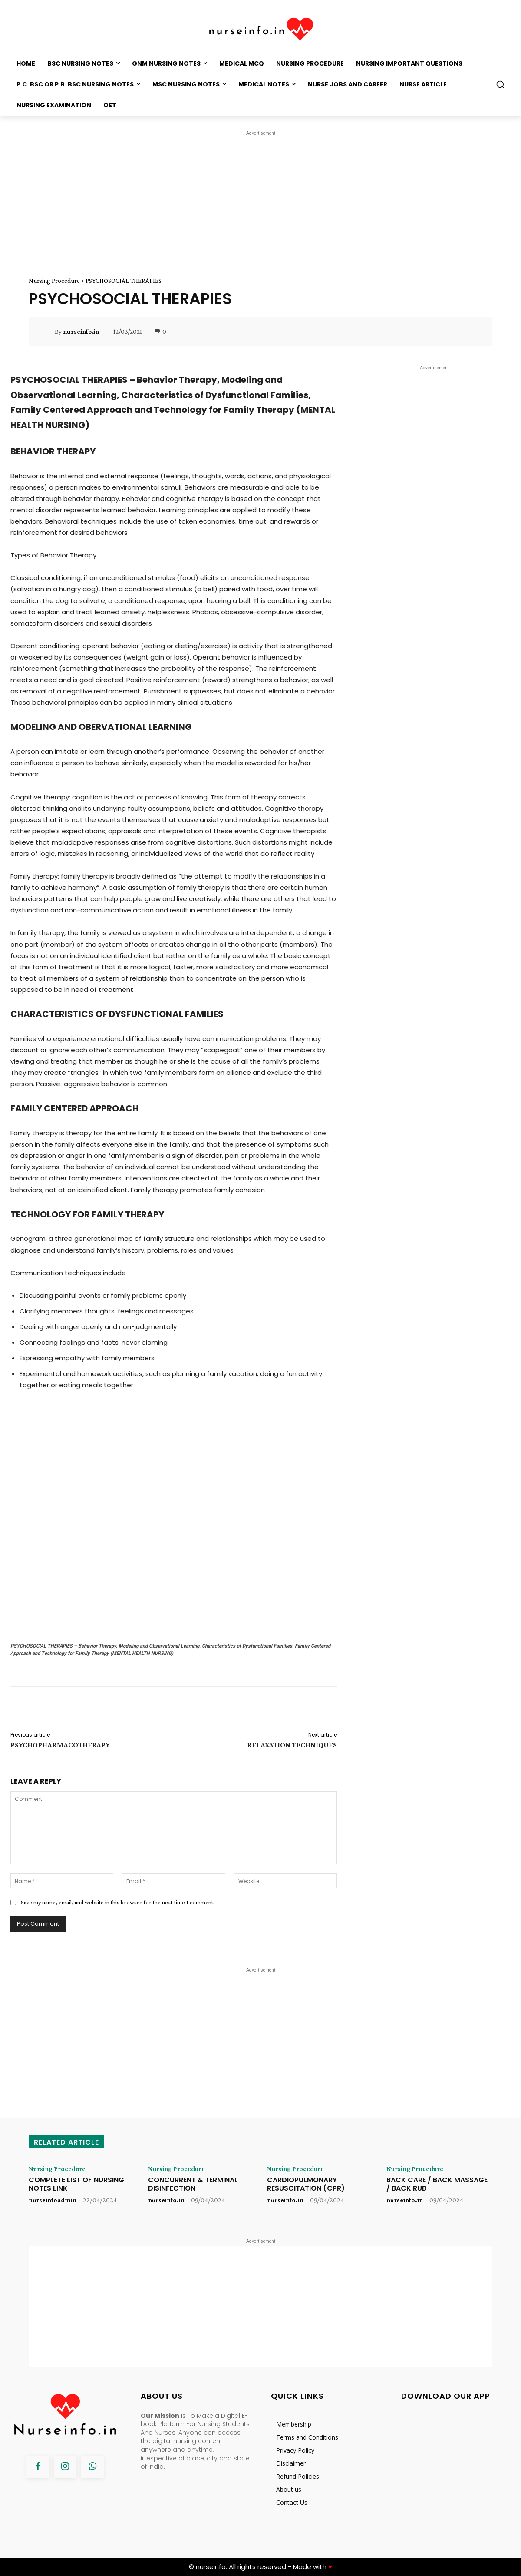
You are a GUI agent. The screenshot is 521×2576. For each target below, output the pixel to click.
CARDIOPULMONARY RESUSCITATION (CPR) (306, 2184)
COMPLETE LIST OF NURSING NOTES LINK (76, 2184)
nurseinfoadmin (52, 2200)
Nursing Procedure (54, 280)
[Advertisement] (260, 198)
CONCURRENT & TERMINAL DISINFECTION (193, 2184)
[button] (500, 84)
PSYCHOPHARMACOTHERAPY (60, 1745)
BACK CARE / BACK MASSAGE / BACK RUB (437, 2184)
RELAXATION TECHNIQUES (292, 1745)
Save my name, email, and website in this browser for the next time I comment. (117, 1902)
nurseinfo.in (81, 331)
